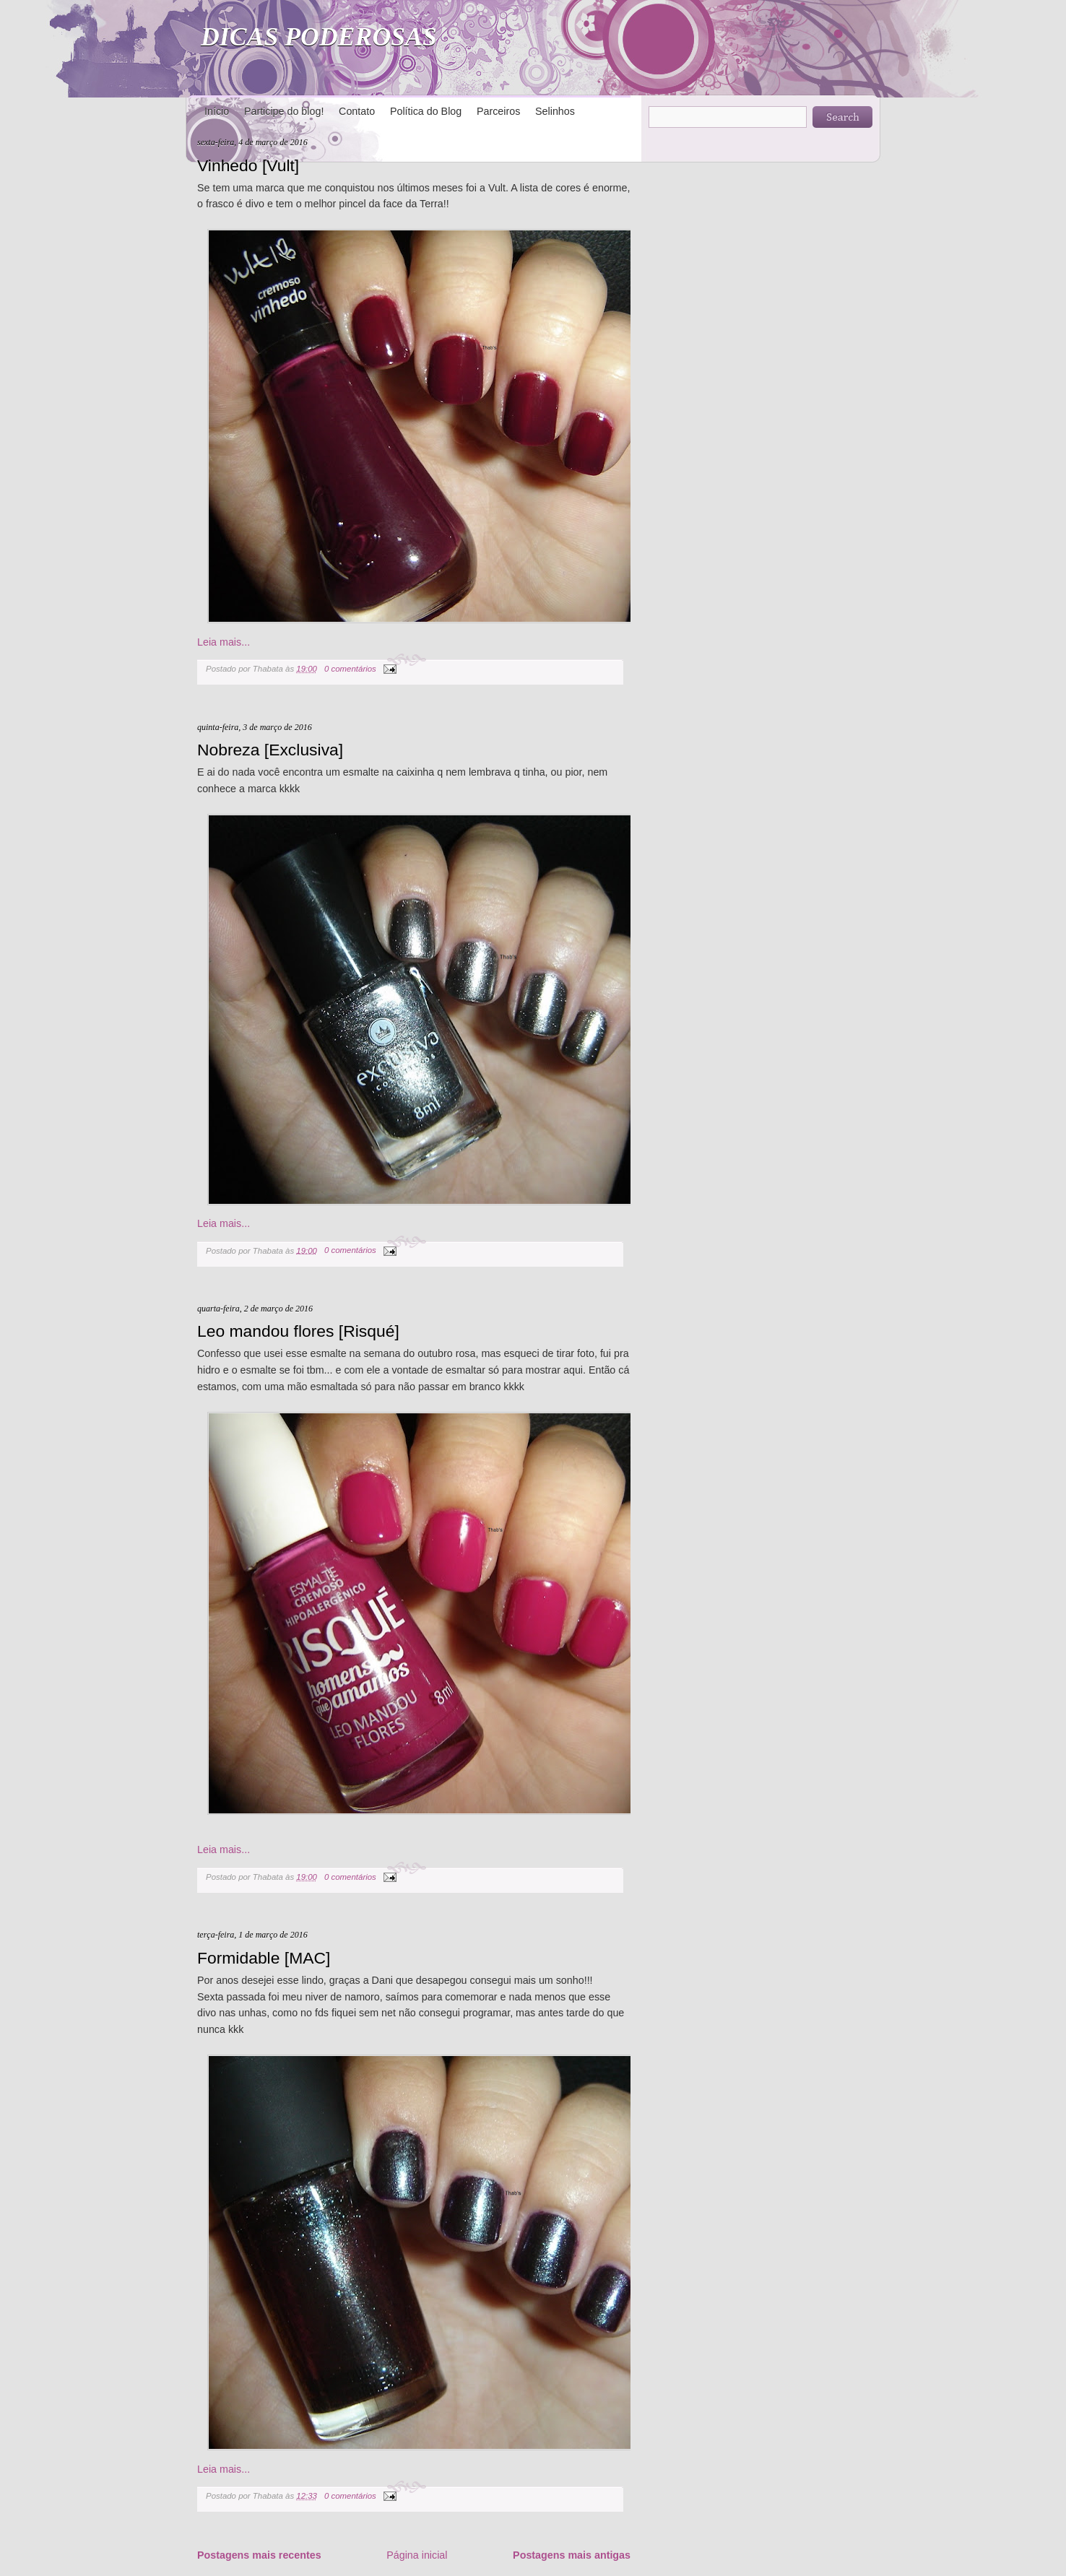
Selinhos (555, 111)
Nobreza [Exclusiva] (270, 749)
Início (216, 111)
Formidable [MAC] (263, 1957)
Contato (357, 111)
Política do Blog (426, 111)
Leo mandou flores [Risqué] (298, 1331)
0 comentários (350, 668)
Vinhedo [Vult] (248, 165)
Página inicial (416, 2555)
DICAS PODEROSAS (319, 36)
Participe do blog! (284, 111)
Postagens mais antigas (571, 2555)
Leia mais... (223, 642)
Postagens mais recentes (259, 2555)
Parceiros (498, 111)
